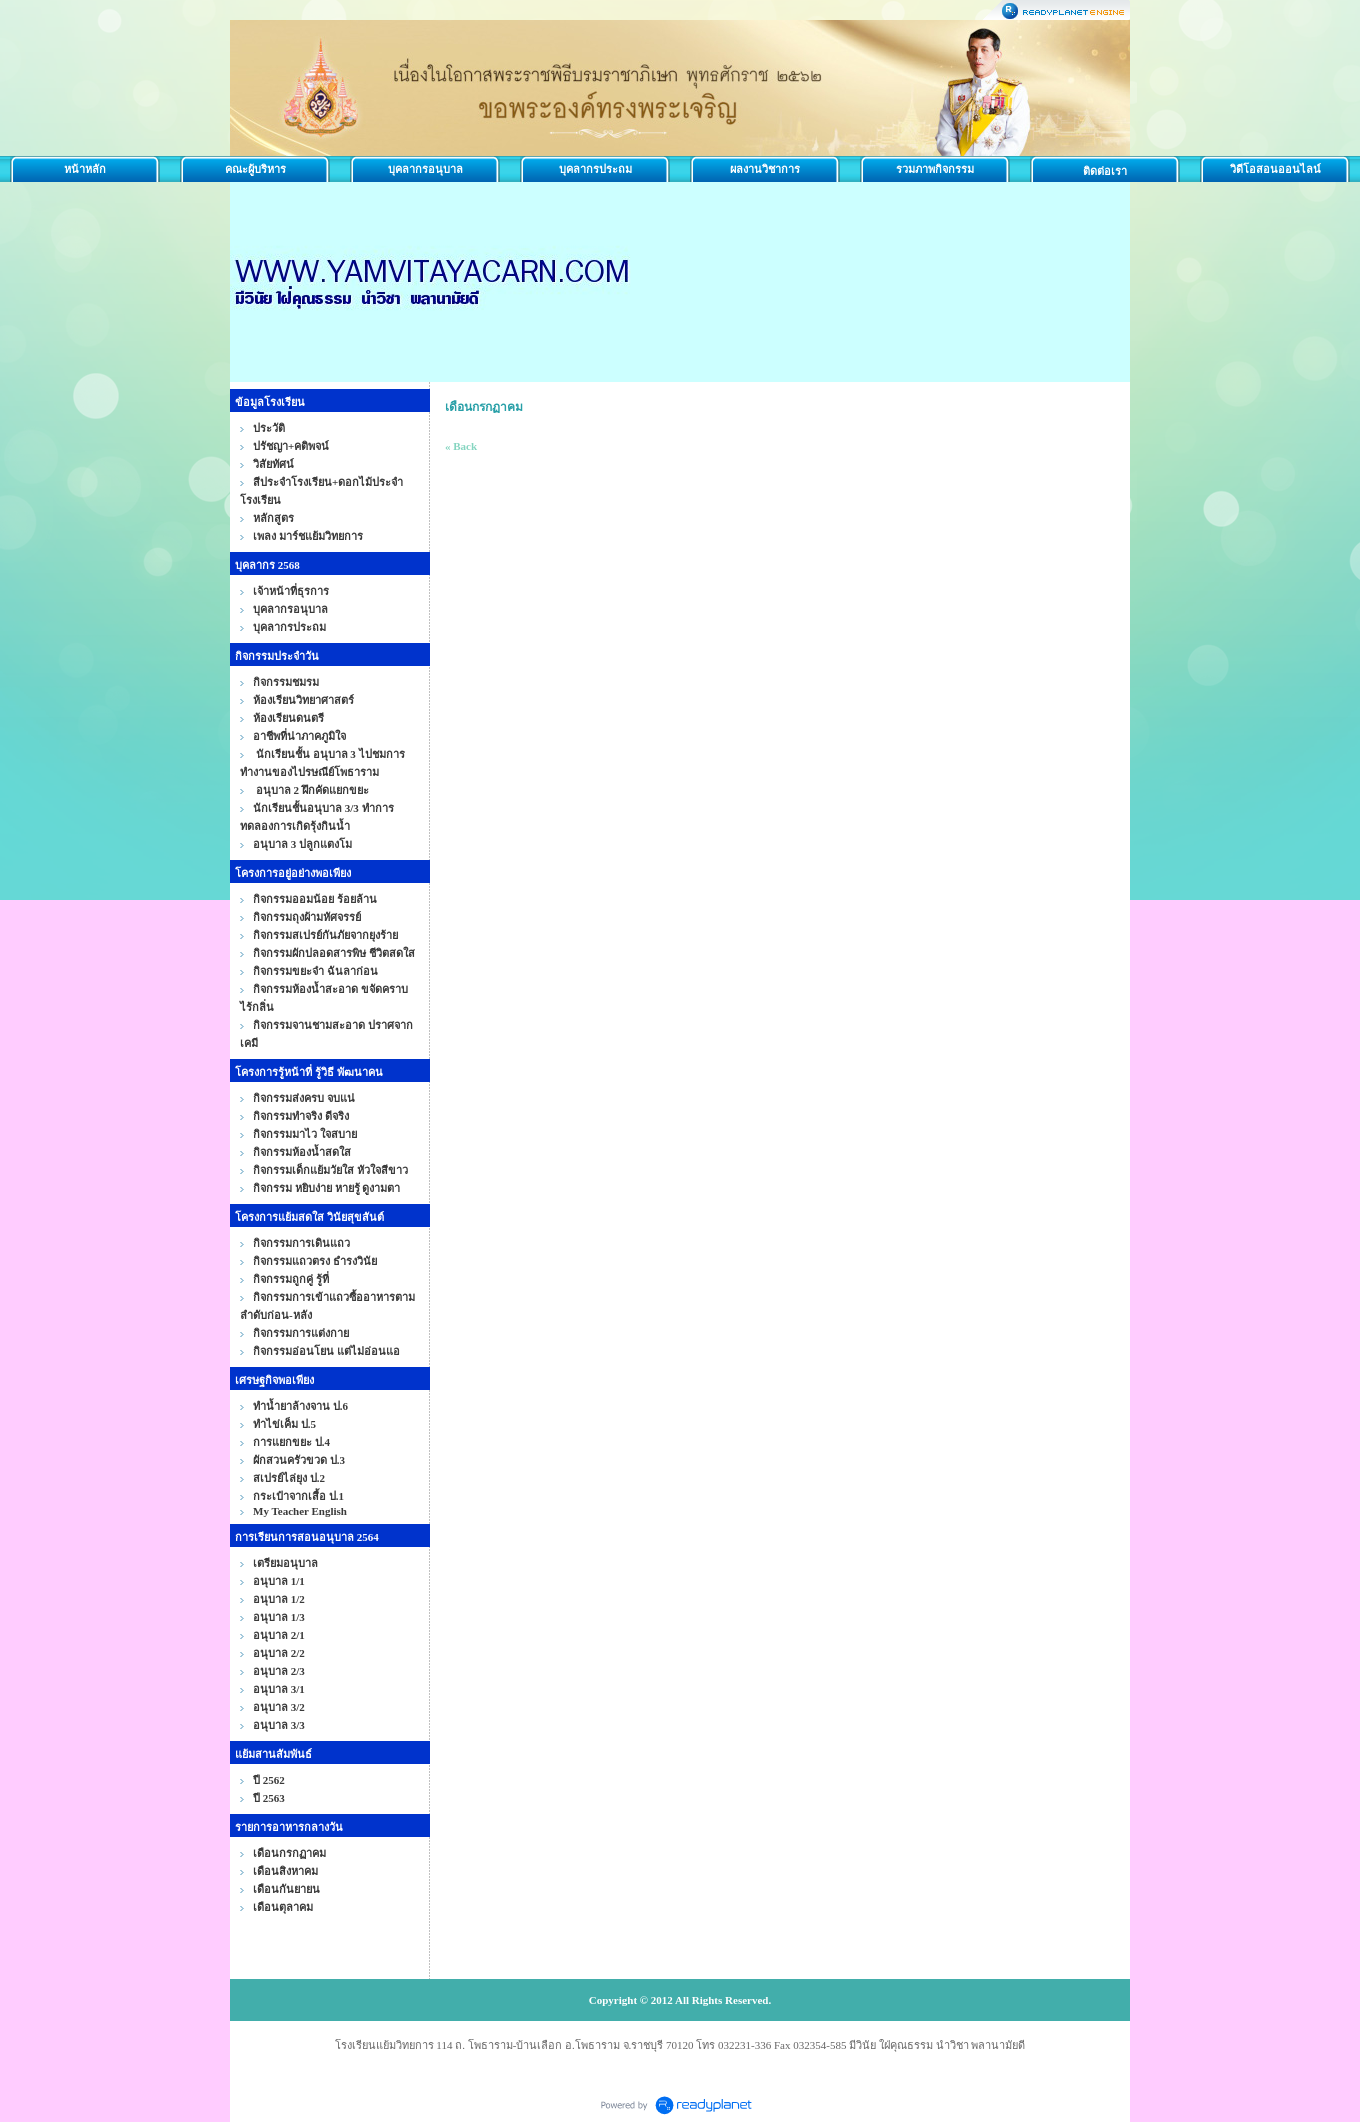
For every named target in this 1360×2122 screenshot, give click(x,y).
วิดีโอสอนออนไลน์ (1275, 169)
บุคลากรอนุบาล (425, 169)
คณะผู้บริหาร (255, 169)
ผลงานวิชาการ (765, 169)
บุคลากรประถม (595, 169)
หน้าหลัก (85, 169)
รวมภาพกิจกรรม (935, 169)
